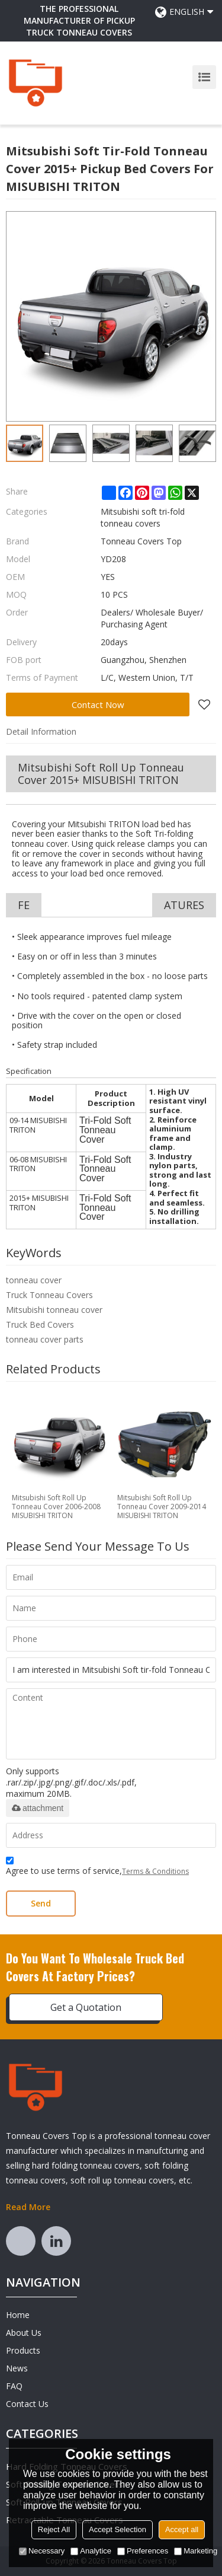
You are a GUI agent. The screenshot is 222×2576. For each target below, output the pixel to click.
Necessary (42, 2550)
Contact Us (27, 2403)
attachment (37, 1808)
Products (23, 2350)
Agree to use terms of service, (97, 1868)
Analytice (90, 2550)
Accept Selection (117, 2529)
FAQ (14, 2386)
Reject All (54, 2529)
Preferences (142, 2550)
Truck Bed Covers (40, 1324)
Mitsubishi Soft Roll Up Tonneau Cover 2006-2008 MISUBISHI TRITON (56, 1506)
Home (18, 2314)
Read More (28, 2206)
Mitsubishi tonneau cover (54, 1309)
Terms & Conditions (155, 1871)
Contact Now (98, 704)
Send (41, 1903)
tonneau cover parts (44, 1339)
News (17, 2368)
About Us (23, 2332)
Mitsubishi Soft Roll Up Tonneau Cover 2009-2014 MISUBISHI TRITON (161, 1506)
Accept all (181, 2529)
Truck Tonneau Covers (49, 1294)
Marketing (195, 2550)
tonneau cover (34, 1280)
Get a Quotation (85, 2007)
